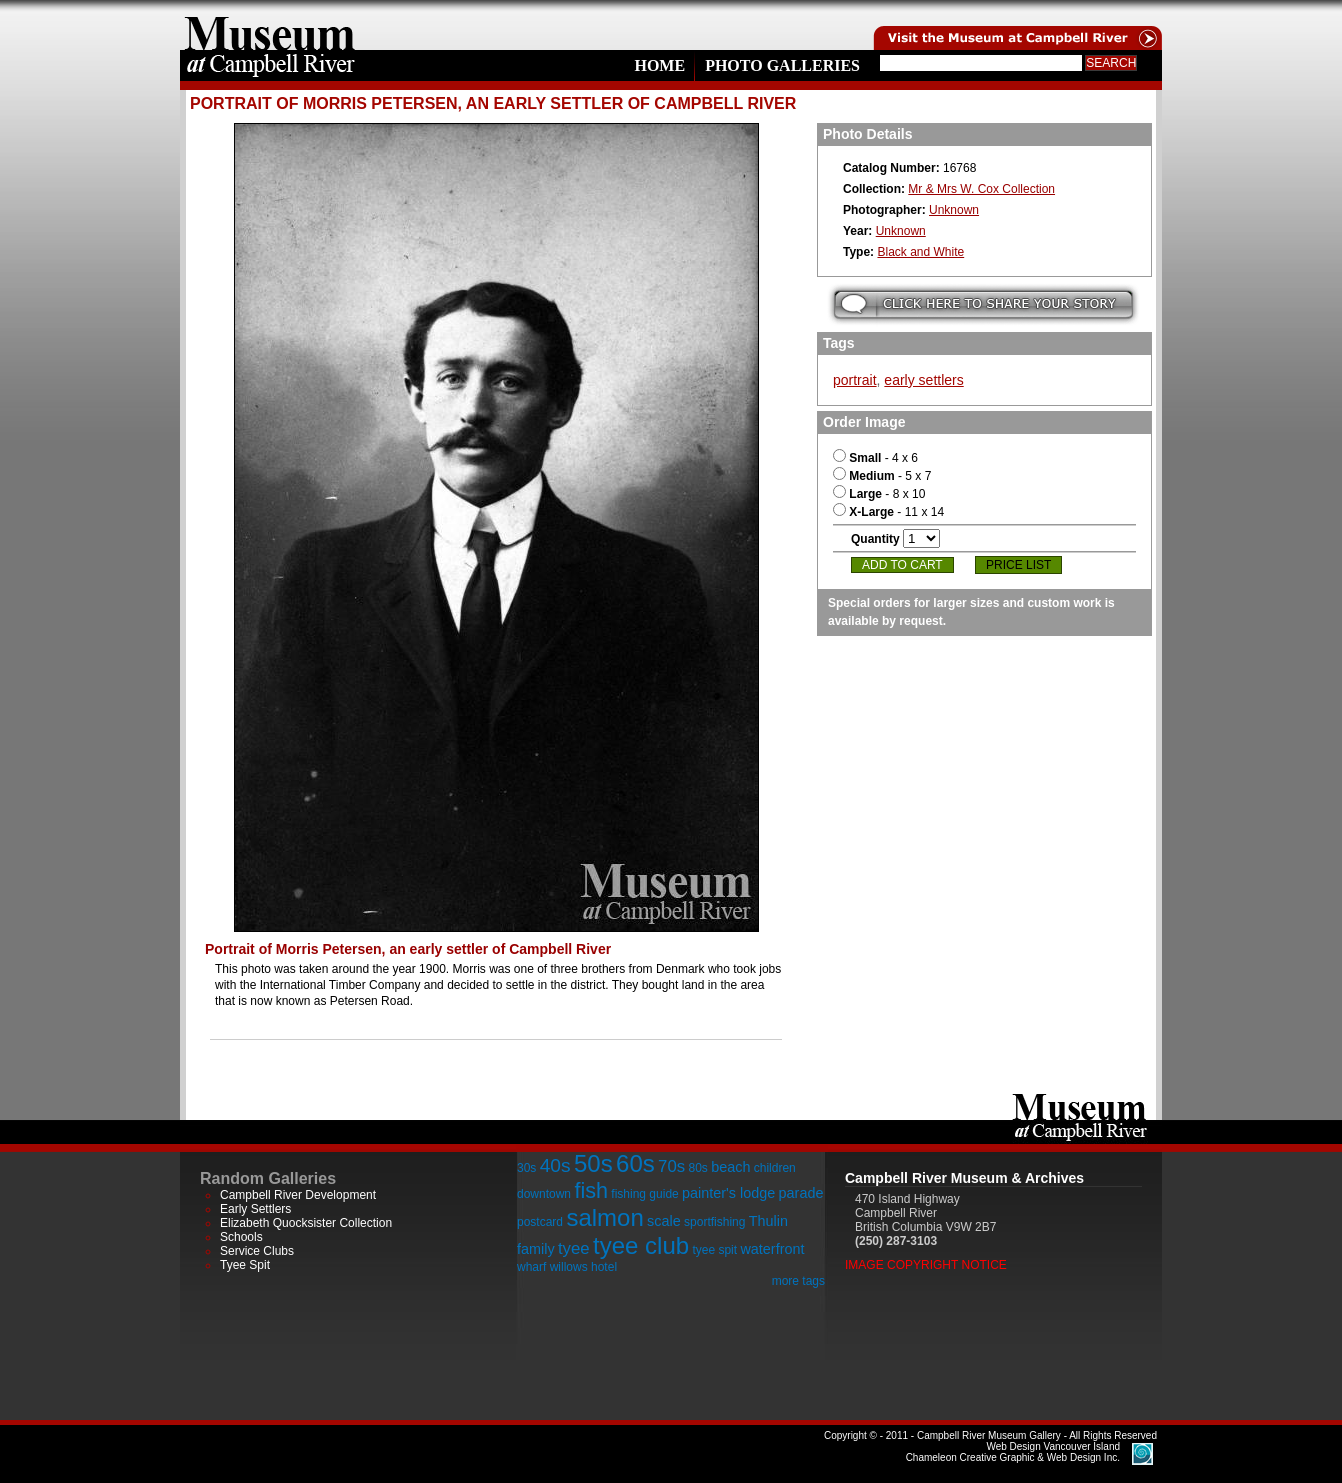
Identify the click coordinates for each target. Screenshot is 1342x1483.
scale (664, 1221)
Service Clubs (257, 1251)
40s (555, 1165)
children (775, 1168)
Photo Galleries (782, 65)
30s (526, 1168)
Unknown (954, 210)
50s (593, 1163)
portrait (855, 380)
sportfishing (714, 1222)
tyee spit (714, 1250)
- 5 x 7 (882, 476)
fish (591, 1190)
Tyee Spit (245, 1265)
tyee (574, 1248)
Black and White (920, 252)
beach (730, 1167)
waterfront (772, 1249)
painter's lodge (728, 1193)
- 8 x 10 (879, 494)
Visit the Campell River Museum (1016, 25)
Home (659, 65)
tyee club (641, 1245)
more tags (798, 1281)
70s (671, 1166)
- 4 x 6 (875, 458)
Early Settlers (255, 1209)
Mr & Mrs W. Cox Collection (981, 189)
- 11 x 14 (888, 512)
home (270, 25)
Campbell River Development (298, 1195)
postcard (540, 1222)
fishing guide (644, 1194)
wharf (531, 1267)
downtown (544, 1194)
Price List (1018, 565)
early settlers (923, 380)
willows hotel (583, 1267)
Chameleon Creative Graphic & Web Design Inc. (1013, 1452)
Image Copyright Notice (926, 1265)
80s (697, 1168)
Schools (241, 1237)
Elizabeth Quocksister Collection (306, 1223)
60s (635, 1163)
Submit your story (983, 304)
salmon (604, 1217)
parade (801, 1193)
